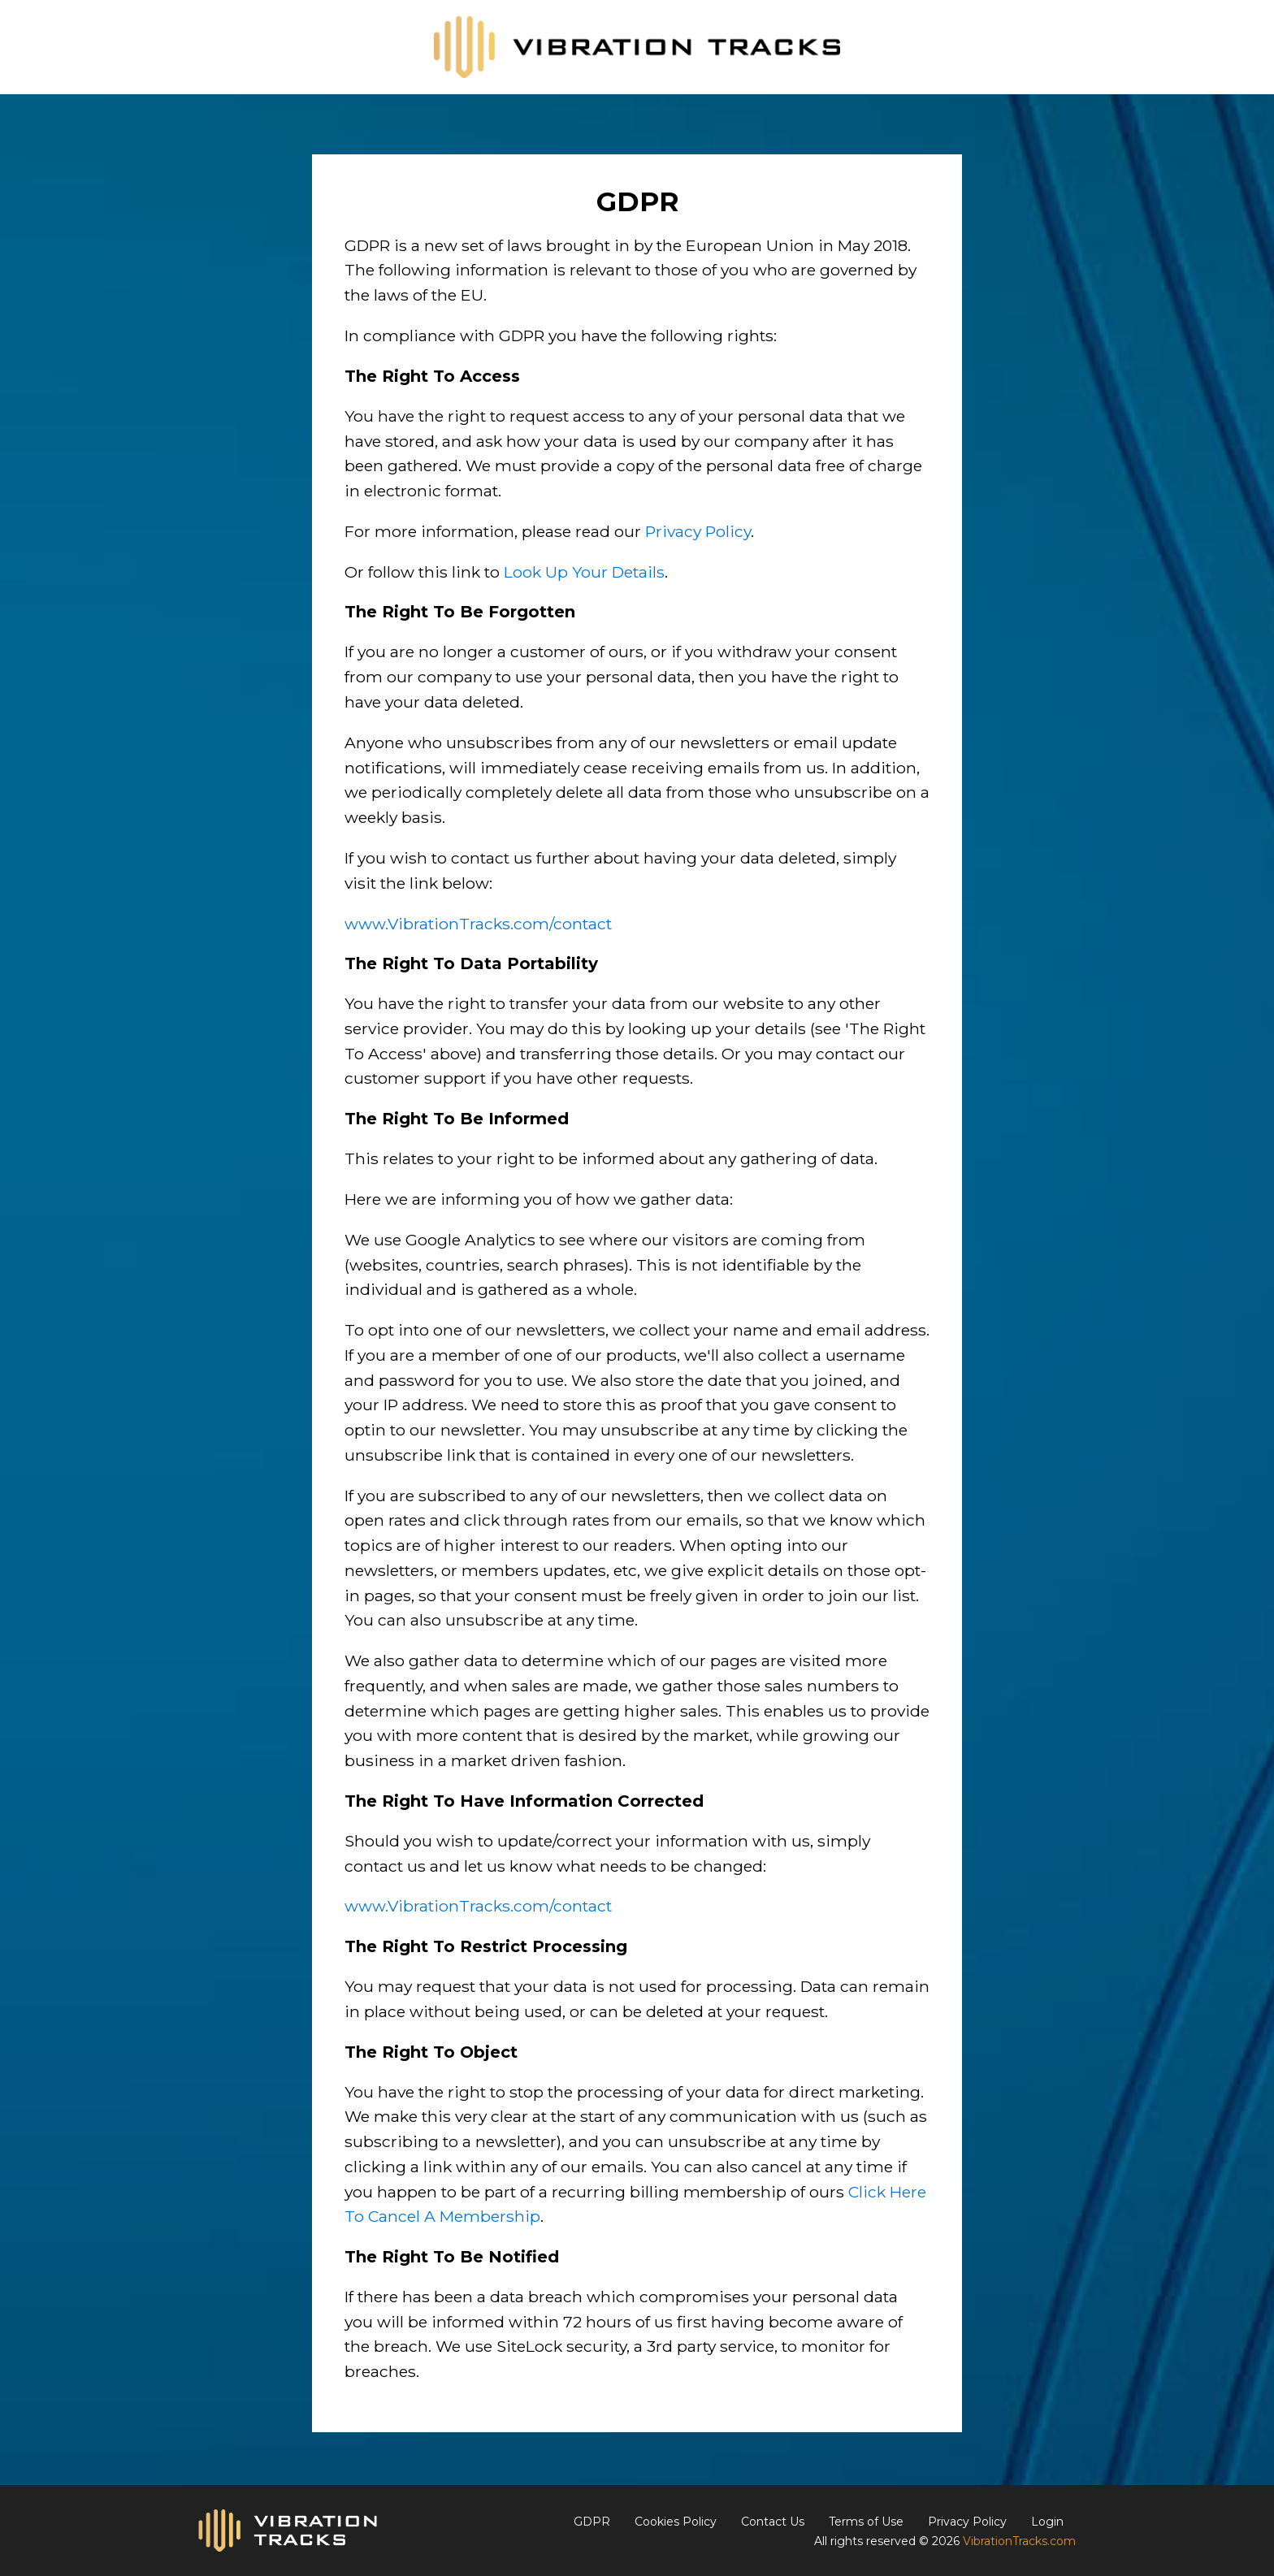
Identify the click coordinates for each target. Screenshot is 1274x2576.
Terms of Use (866, 2521)
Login (1047, 2521)
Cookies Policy (676, 2521)
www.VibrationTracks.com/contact (478, 923)
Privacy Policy (698, 531)
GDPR (592, 2521)
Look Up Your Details (584, 572)
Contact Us (772, 2521)
